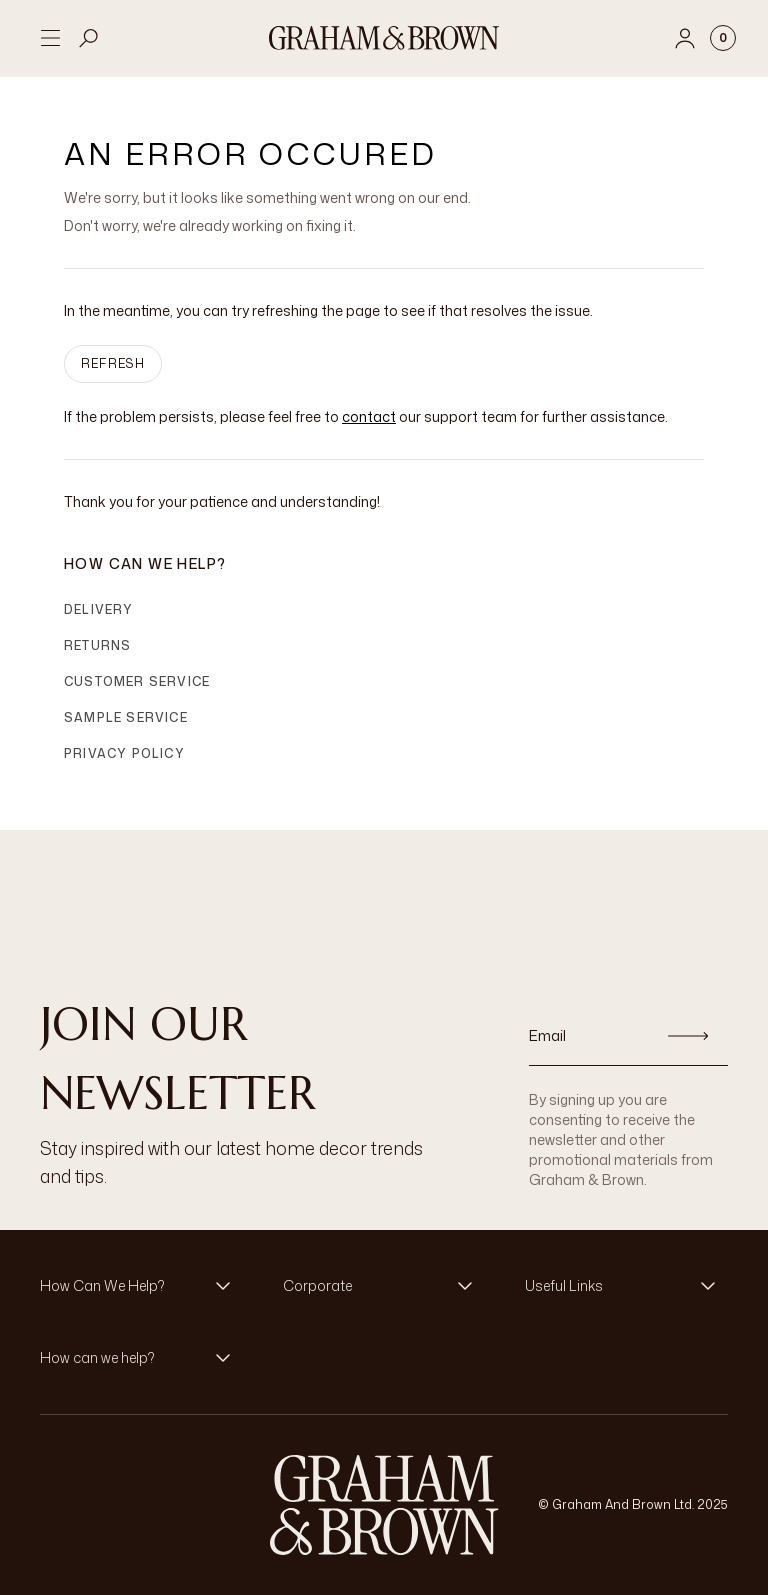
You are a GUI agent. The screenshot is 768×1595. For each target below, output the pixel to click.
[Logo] (384, 38)
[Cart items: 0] (723, 38)
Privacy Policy (124, 753)
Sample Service (126, 717)
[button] (141, 1286)
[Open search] (89, 38)
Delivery (99, 609)
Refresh (113, 363)
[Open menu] (50, 38)
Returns (97, 645)
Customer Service (137, 681)
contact (369, 416)
